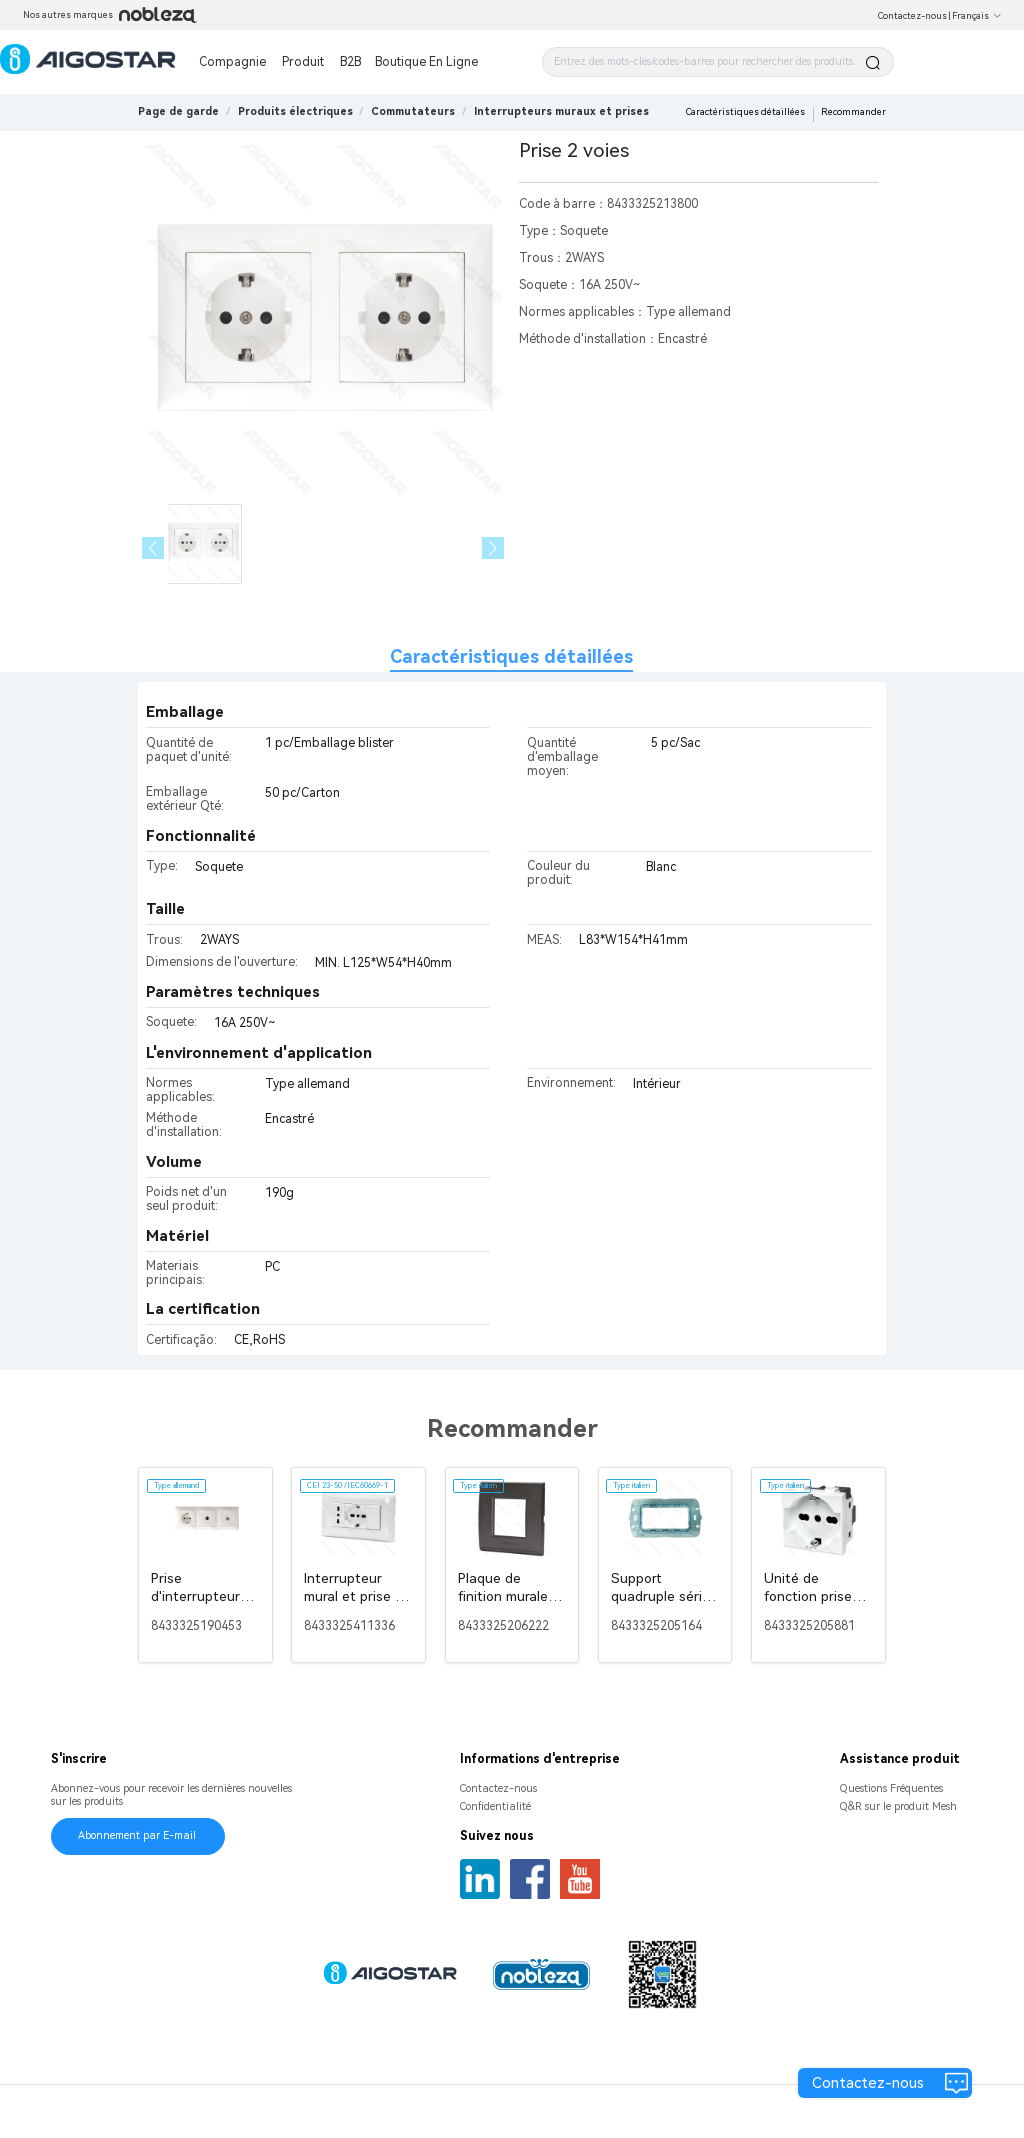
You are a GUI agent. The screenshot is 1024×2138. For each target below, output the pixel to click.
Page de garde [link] (178, 111)
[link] (295, 111)
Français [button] (977, 16)
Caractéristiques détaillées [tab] (511, 656)
